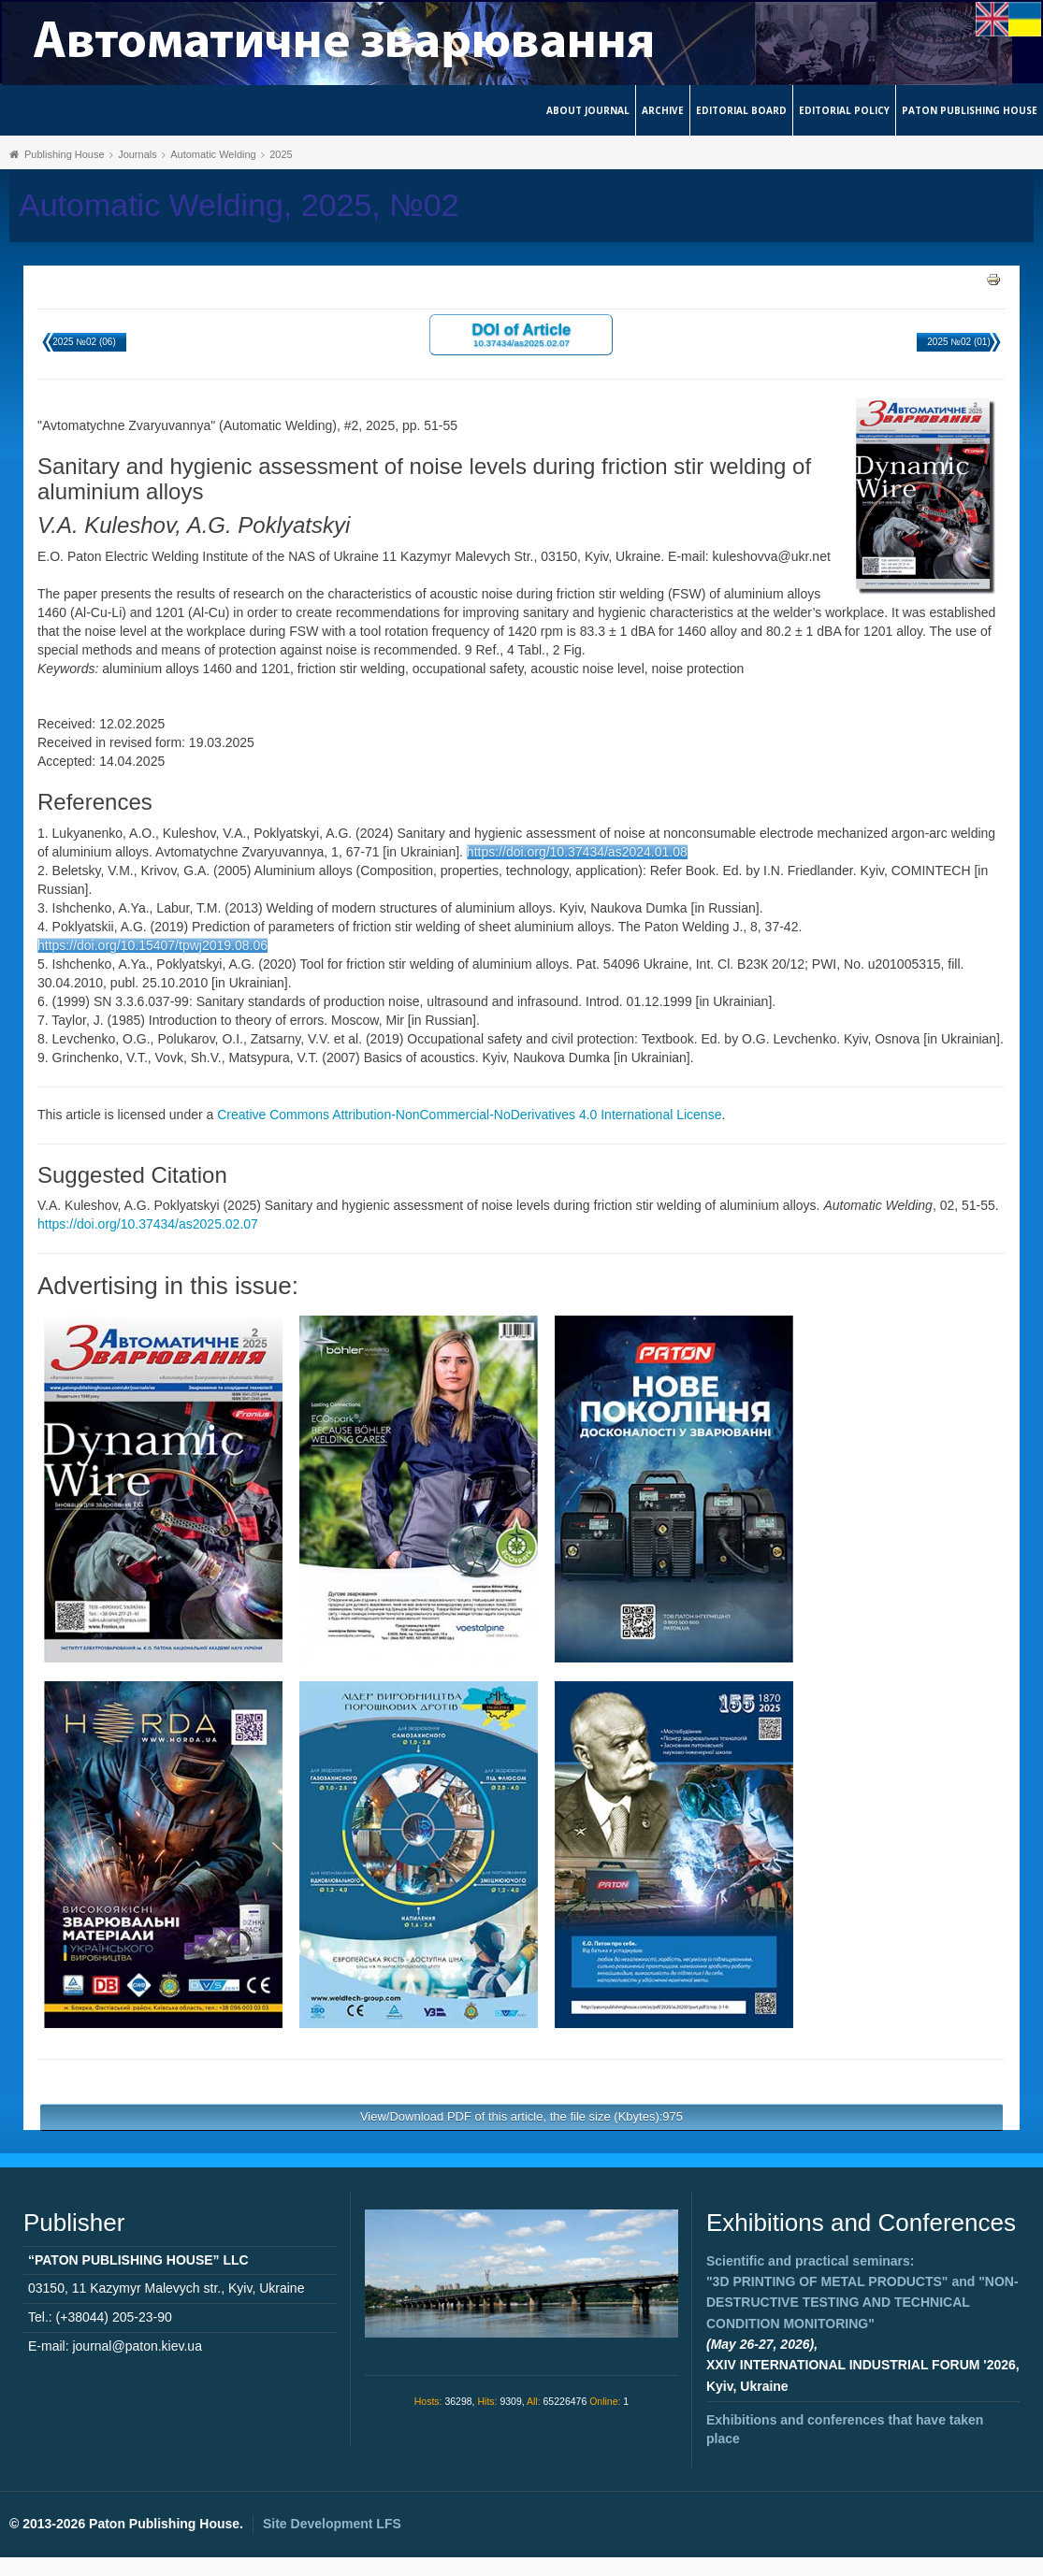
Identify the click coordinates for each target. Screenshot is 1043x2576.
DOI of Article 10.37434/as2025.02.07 (522, 334)
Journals (137, 154)
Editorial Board (741, 110)
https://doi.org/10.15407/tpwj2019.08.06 (152, 945)
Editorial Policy (844, 110)
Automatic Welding (213, 154)
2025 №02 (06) (83, 342)
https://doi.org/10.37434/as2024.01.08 (577, 851)
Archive (663, 110)
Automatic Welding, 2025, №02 (239, 205)
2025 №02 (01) (958, 342)
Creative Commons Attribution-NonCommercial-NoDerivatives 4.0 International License (469, 1114)
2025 (280, 154)
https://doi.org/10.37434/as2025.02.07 (147, 1223)
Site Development (332, 2523)
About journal (588, 110)
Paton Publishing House (969, 110)
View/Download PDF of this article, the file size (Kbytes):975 (521, 2116)
